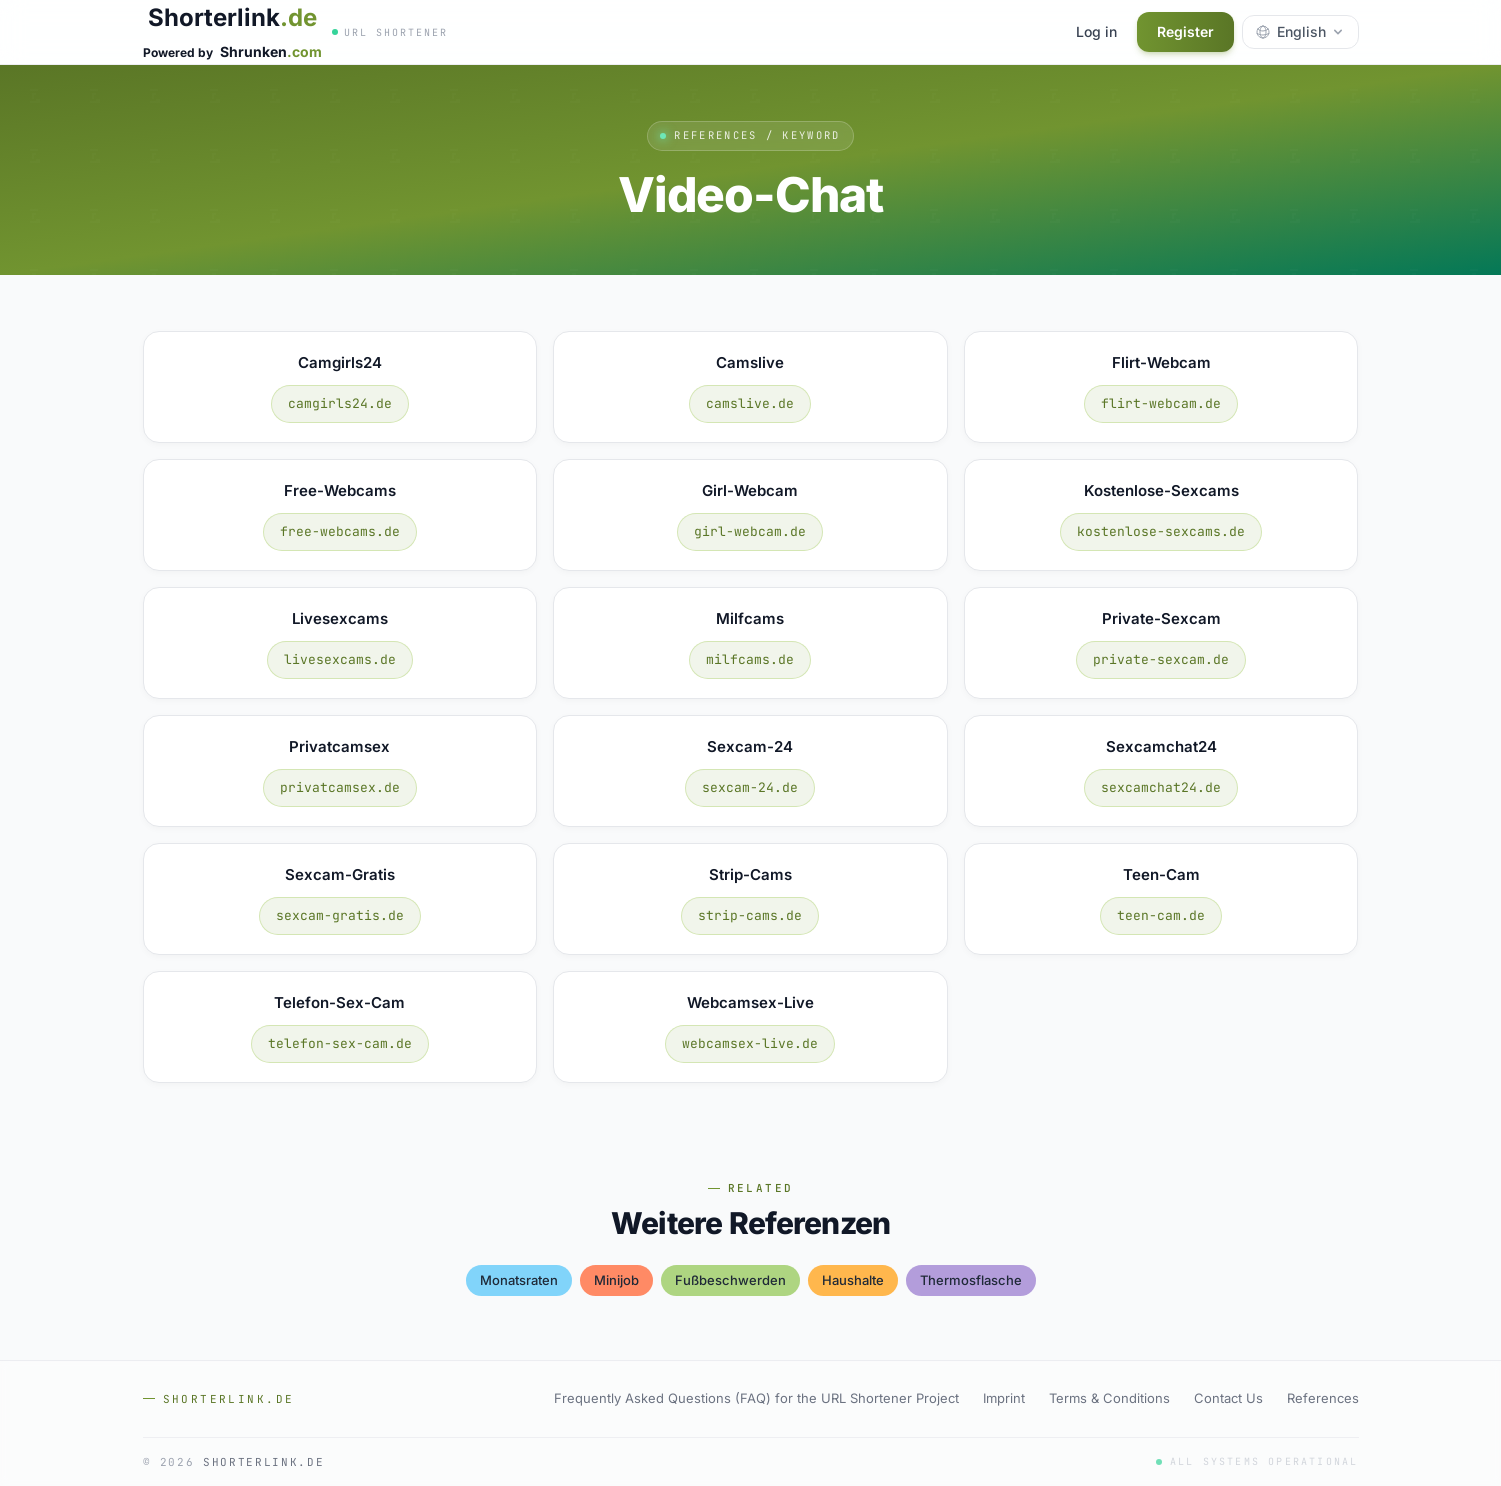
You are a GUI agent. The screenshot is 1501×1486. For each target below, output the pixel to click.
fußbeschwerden (730, 1280)
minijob (616, 1280)
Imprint (1004, 1398)
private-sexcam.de (1161, 659)
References (1323, 1398)
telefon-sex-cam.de (340, 1043)
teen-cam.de (1161, 915)
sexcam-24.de (750, 787)
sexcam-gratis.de (340, 915)
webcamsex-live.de (750, 1043)
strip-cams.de (750, 915)
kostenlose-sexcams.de (1161, 531)
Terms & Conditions (1109, 1398)
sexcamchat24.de (1161, 787)
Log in (1096, 31)
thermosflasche (971, 1280)
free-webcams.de (340, 531)
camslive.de (750, 403)
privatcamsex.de (340, 787)
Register (1185, 31)
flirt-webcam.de (1161, 403)
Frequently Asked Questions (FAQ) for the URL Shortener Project (756, 1398)
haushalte (853, 1280)
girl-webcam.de (750, 531)
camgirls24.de (340, 403)
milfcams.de (750, 659)
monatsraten (519, 1280)
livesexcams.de (340, 659)
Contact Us (1228, 1398)
